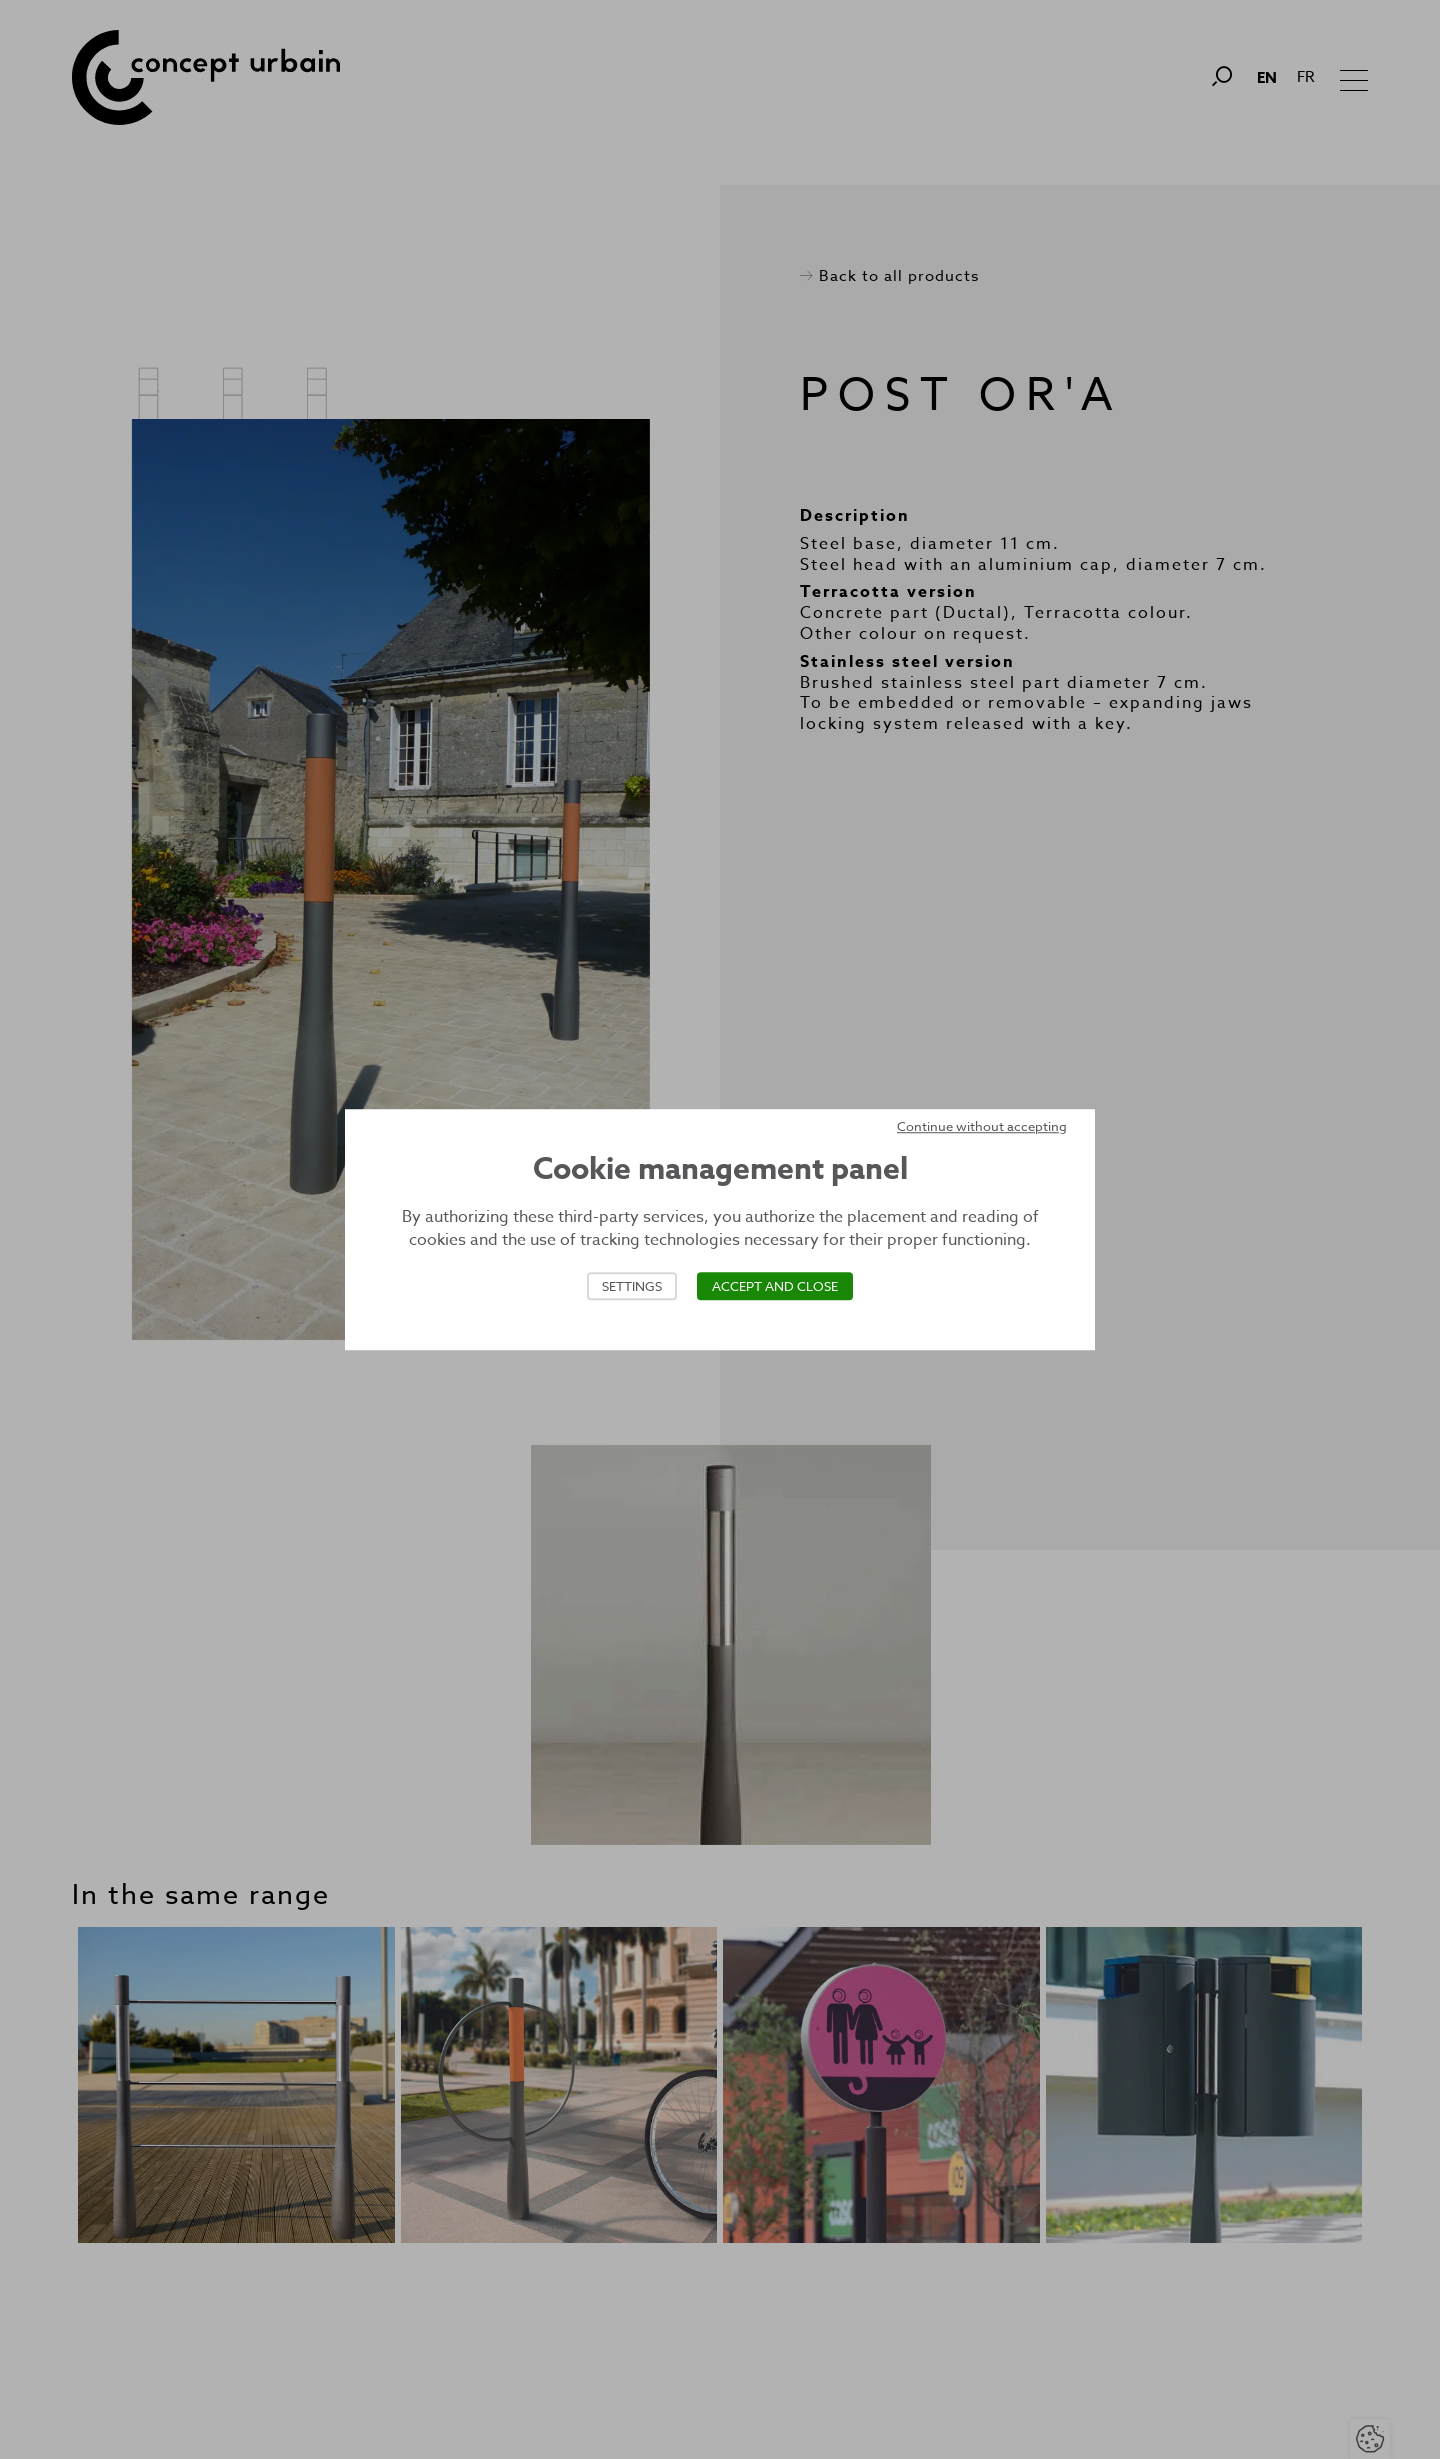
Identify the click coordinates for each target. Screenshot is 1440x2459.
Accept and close (775, 1286)
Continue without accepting (982, 1126)
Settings (632, 1286)
